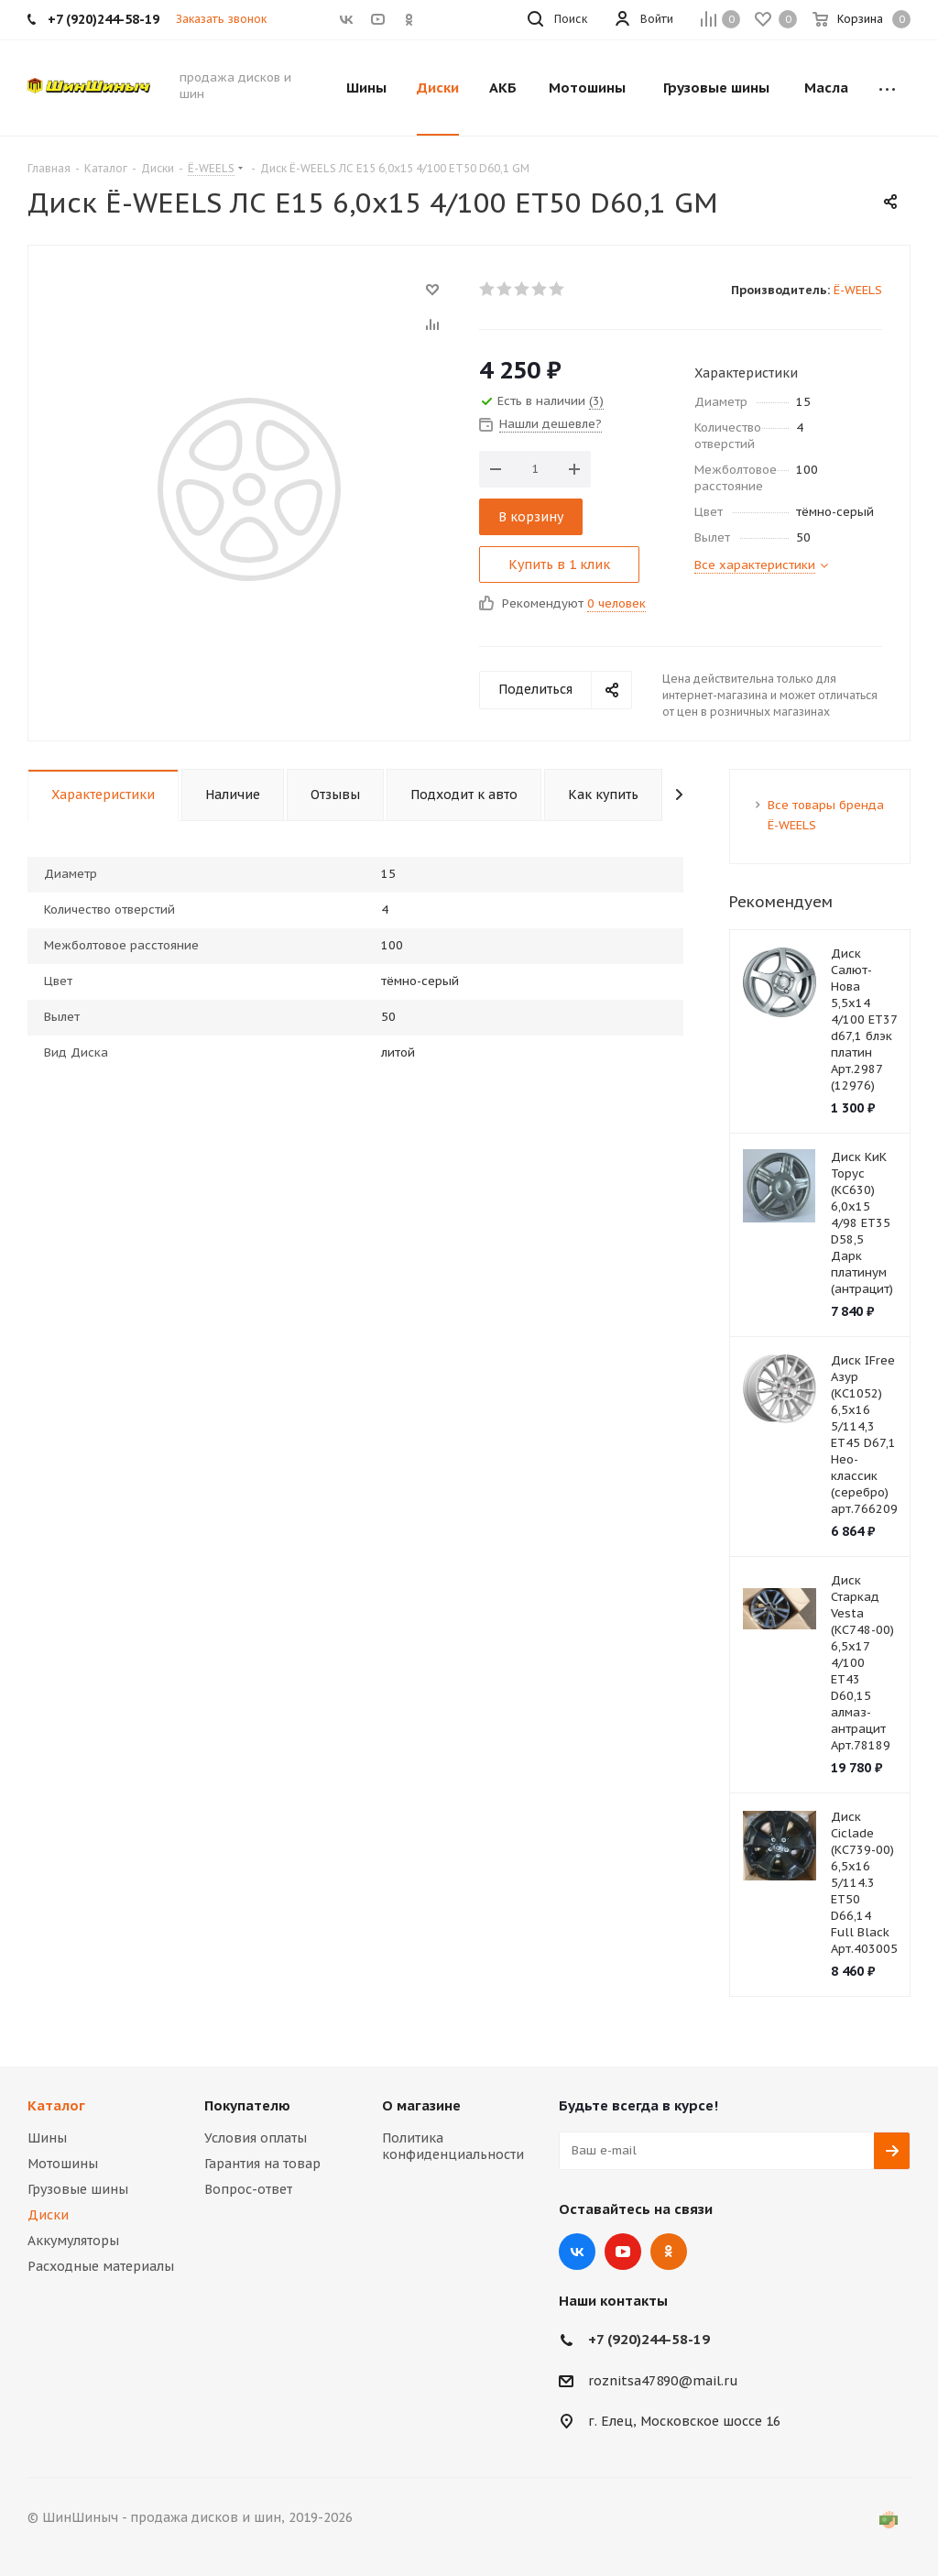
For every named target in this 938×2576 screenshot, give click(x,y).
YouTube (623, 2251)
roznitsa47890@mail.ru (663, 2381)
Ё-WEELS (858, 290)
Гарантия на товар (262, 2163)
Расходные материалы (100, 2266)
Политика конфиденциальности (453, 2146)
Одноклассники (668, 2251)
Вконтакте (577, 2251)
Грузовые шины (77, 2189)
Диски (48, 2215)
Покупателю (247, 2105)
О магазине (421, 2105)
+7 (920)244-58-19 (649, 2339)
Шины (47, 2138)
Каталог (56, 2105)
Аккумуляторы (73, 2240)
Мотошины (62, 2163)
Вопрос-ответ (248, 2189)
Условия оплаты (255, 2138)
